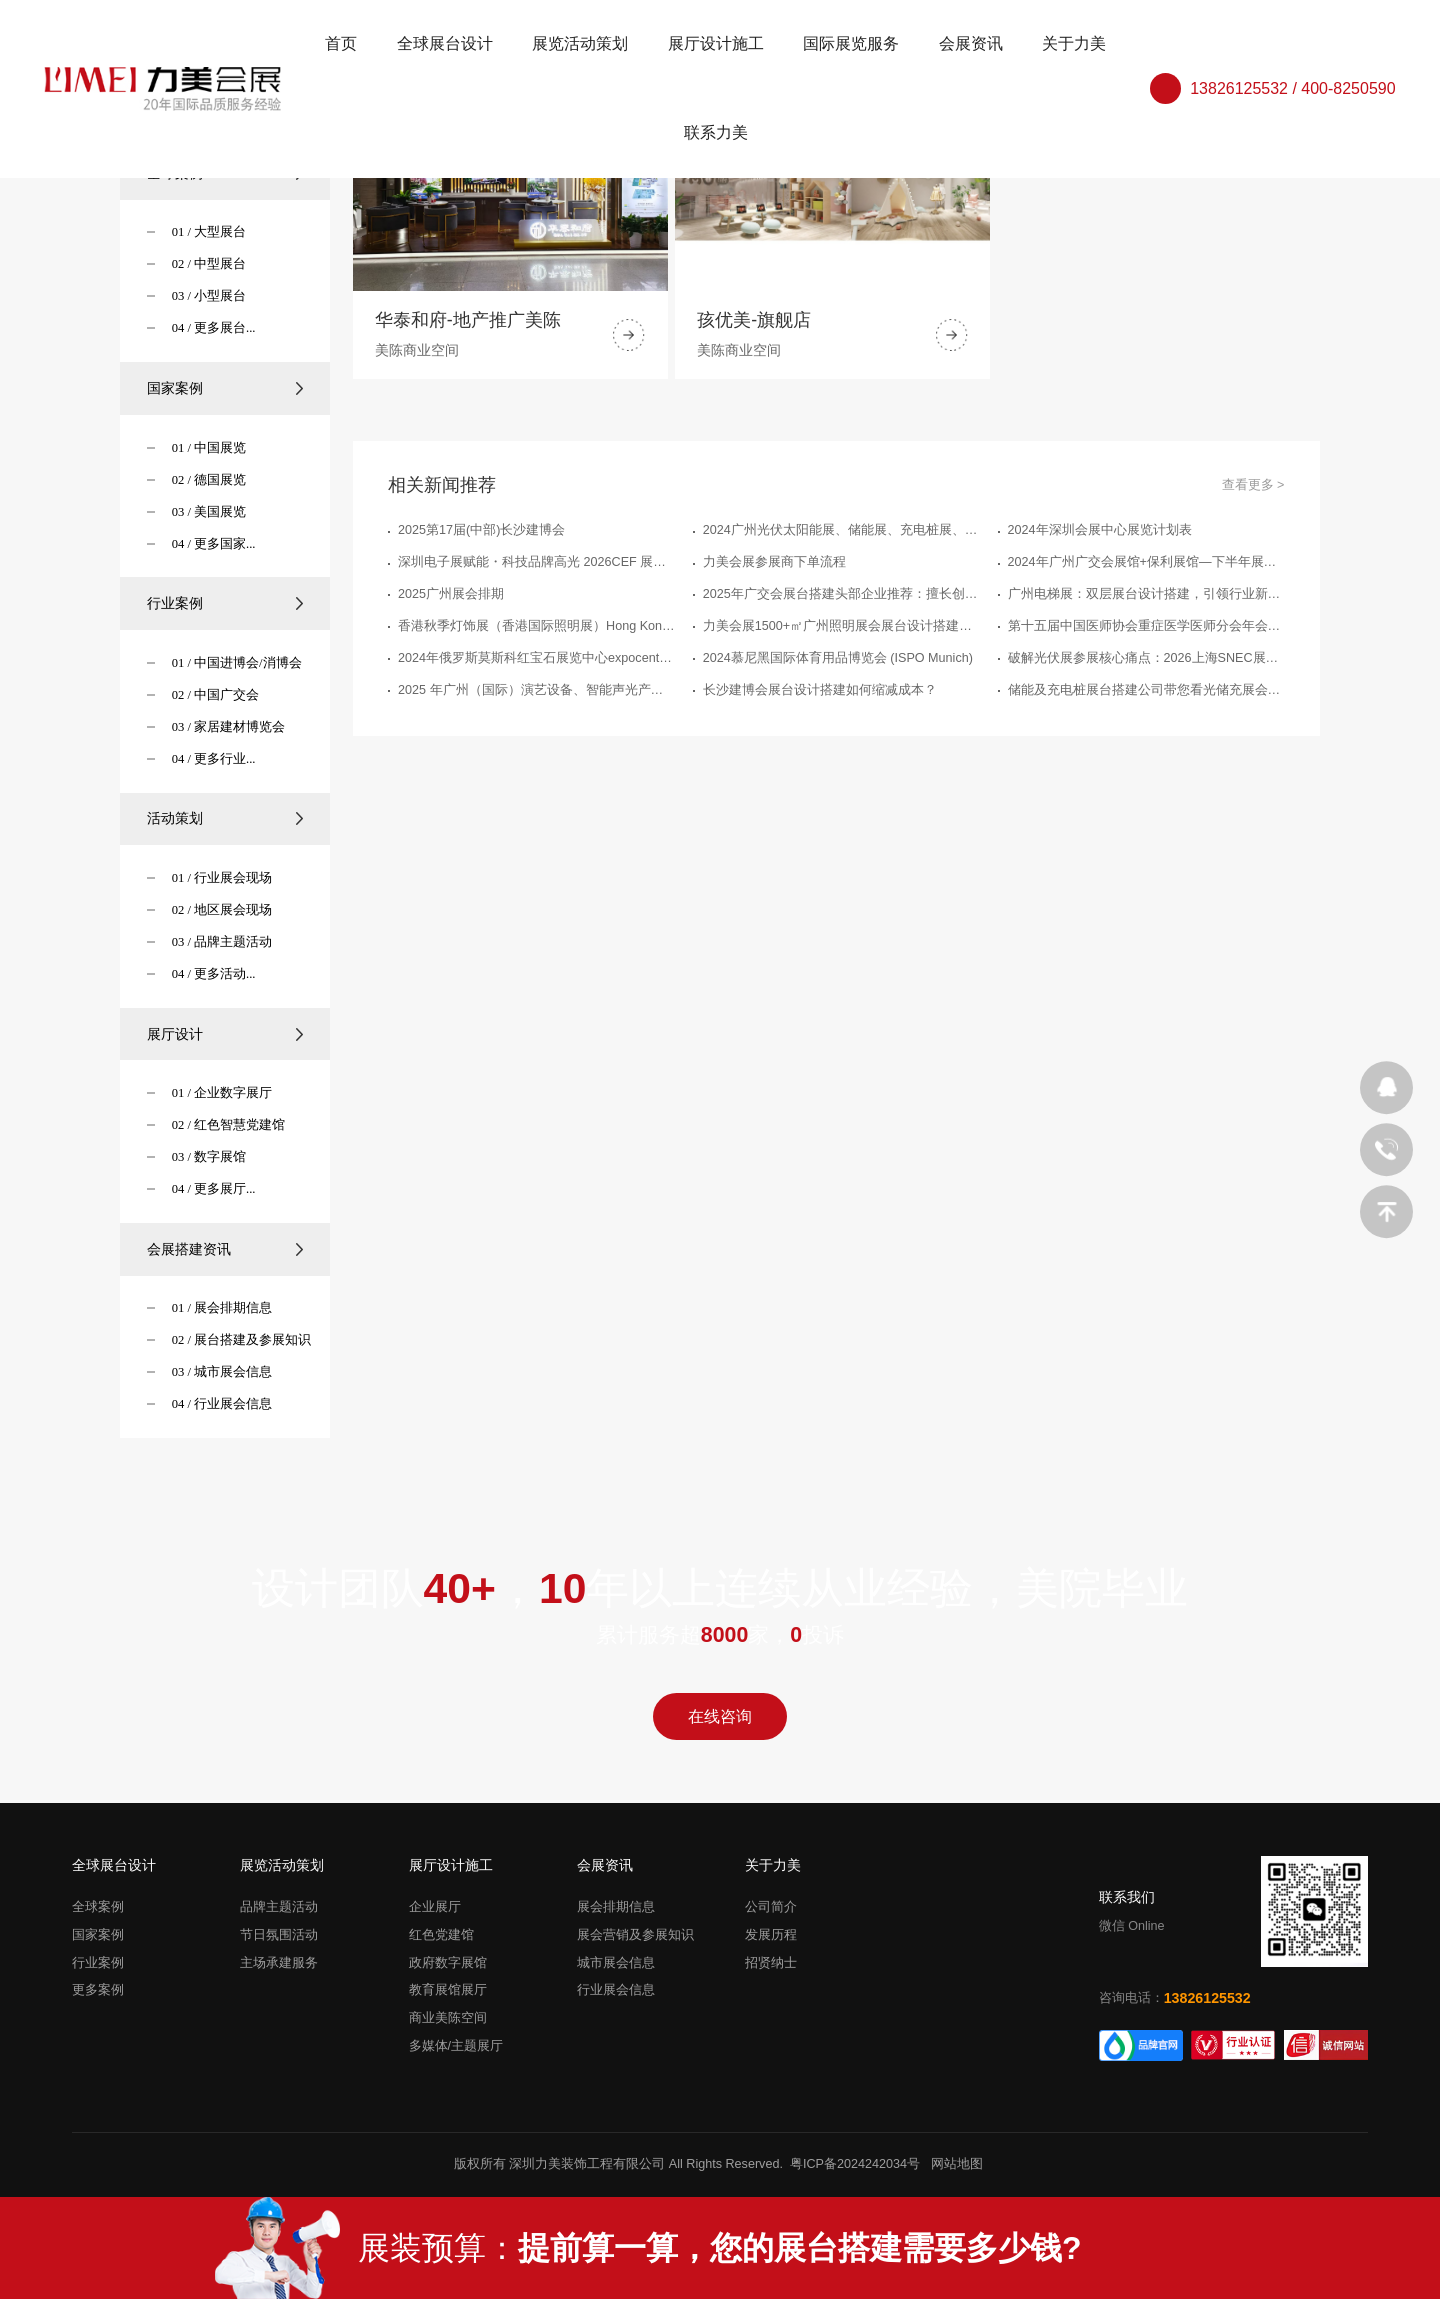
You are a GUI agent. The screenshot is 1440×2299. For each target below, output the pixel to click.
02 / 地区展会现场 (222, 910)
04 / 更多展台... (214, 328)
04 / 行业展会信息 (222, 1404)
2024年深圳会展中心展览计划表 (1100, 530)
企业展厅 (435, 1907)
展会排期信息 (616, 1907)
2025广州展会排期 (451, 594)
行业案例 (225, 603)
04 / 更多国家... (214, 544)
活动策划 (225, 818)
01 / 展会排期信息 (222, 1308)
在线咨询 (720, 1716)
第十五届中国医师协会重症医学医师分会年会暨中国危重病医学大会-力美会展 (1146, 626)
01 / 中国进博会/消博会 (237, 663)
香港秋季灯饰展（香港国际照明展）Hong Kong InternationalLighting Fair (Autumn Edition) (536, 626)
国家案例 (225, 388)
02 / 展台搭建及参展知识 (241, 1340)
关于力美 (1074, 43)
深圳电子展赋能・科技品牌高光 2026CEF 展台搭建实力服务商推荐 (536, 562)
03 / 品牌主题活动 (222, 942)
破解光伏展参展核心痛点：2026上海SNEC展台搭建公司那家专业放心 (1146, 658)
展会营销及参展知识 (635, 1935)
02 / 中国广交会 (215, 695)
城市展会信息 (616, 1963)
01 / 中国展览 (209, 448)
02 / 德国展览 (209, 480)
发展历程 (771, 1935)
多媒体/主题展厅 (456, 2046)
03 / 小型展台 (209, 296)
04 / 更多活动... (214, 974)
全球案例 (98, 1907)
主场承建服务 (279, 1963)
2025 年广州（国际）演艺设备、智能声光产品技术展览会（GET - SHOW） (536, 690)
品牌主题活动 (279, 1907)
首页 (341, 43)
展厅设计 (225, 1034)
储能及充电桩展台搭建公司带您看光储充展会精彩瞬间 (1146, 690)
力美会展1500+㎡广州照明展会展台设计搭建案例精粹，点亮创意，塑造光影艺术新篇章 (841, 626)
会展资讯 (971, 43)
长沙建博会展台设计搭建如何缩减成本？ (820, 690)
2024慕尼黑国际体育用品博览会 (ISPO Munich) (838, 658)
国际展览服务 (851, 43)
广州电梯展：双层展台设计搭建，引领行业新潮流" (1146, 594)
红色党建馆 (441, 1935)
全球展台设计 (445, 43)
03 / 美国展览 (209, 512)
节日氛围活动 (279, 1935)
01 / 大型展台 (209, 232)
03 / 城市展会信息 (222, 1372)
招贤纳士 (771, 1963)
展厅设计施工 (716, 43)
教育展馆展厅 (448, 1991)
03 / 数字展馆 (209, 1157)
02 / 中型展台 (209, 264)
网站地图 (957, 2164)
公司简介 (771, 1907)
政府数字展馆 (448, 1963)
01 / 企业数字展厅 (222, 1093)
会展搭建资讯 (225, 1249)
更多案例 (98, 1991)
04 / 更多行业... (214, 759)
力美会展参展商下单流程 (774, 562)
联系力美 (716, 132)
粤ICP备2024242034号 (855, 2164)
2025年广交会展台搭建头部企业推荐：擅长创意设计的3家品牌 (841, 594)
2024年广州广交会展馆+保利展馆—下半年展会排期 (1146, 562)
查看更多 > (1253, 485)
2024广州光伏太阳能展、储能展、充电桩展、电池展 (841, 530)
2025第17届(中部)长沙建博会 (481, 530)
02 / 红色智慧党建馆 (228, 1125)
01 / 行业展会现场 (222, 878)
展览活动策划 (580, 43)
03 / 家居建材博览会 (228, 727)
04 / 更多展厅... (214, 1189)
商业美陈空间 (448, 2018)
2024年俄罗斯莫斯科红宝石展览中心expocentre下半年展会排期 (536, 658)
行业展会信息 (616, 1991)
